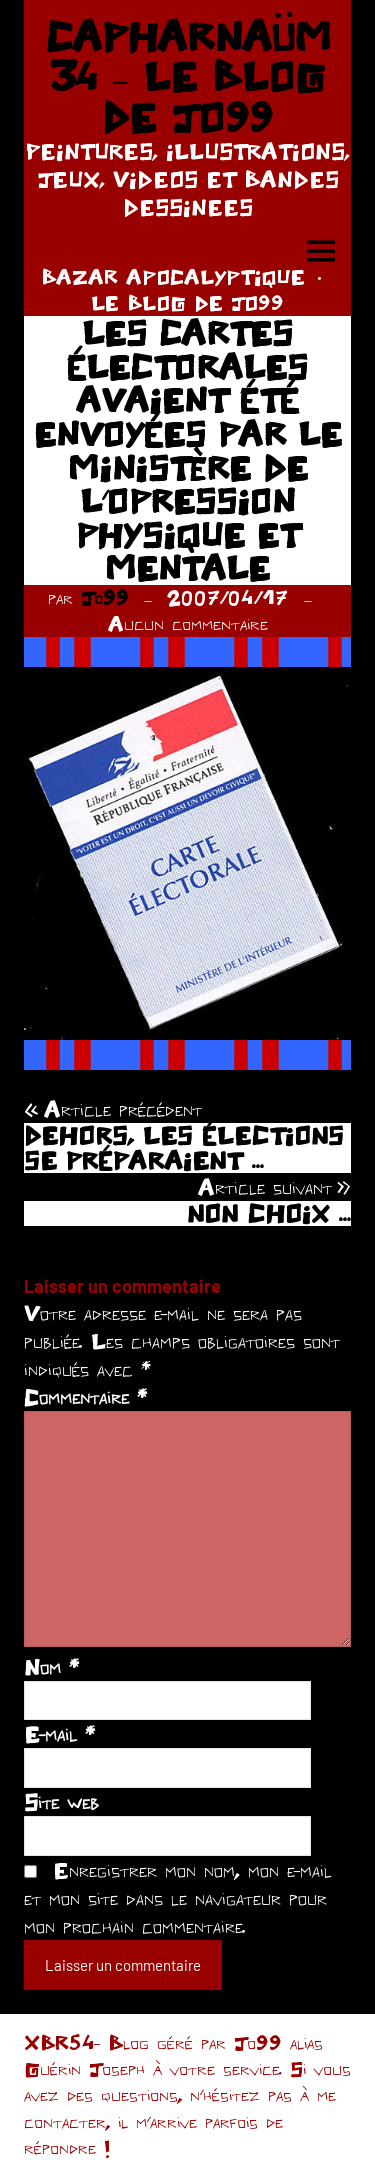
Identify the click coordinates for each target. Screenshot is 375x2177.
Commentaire (85, 1397)
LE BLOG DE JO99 (187, 302)
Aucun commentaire (188, 623)
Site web (61, 1802)
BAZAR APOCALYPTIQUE (173, 276)
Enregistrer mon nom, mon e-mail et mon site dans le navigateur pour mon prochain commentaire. (178, 1898)
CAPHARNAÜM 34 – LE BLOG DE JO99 (188, 76)
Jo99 (105, 597)
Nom (51, 1667)
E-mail (59, 1734)
